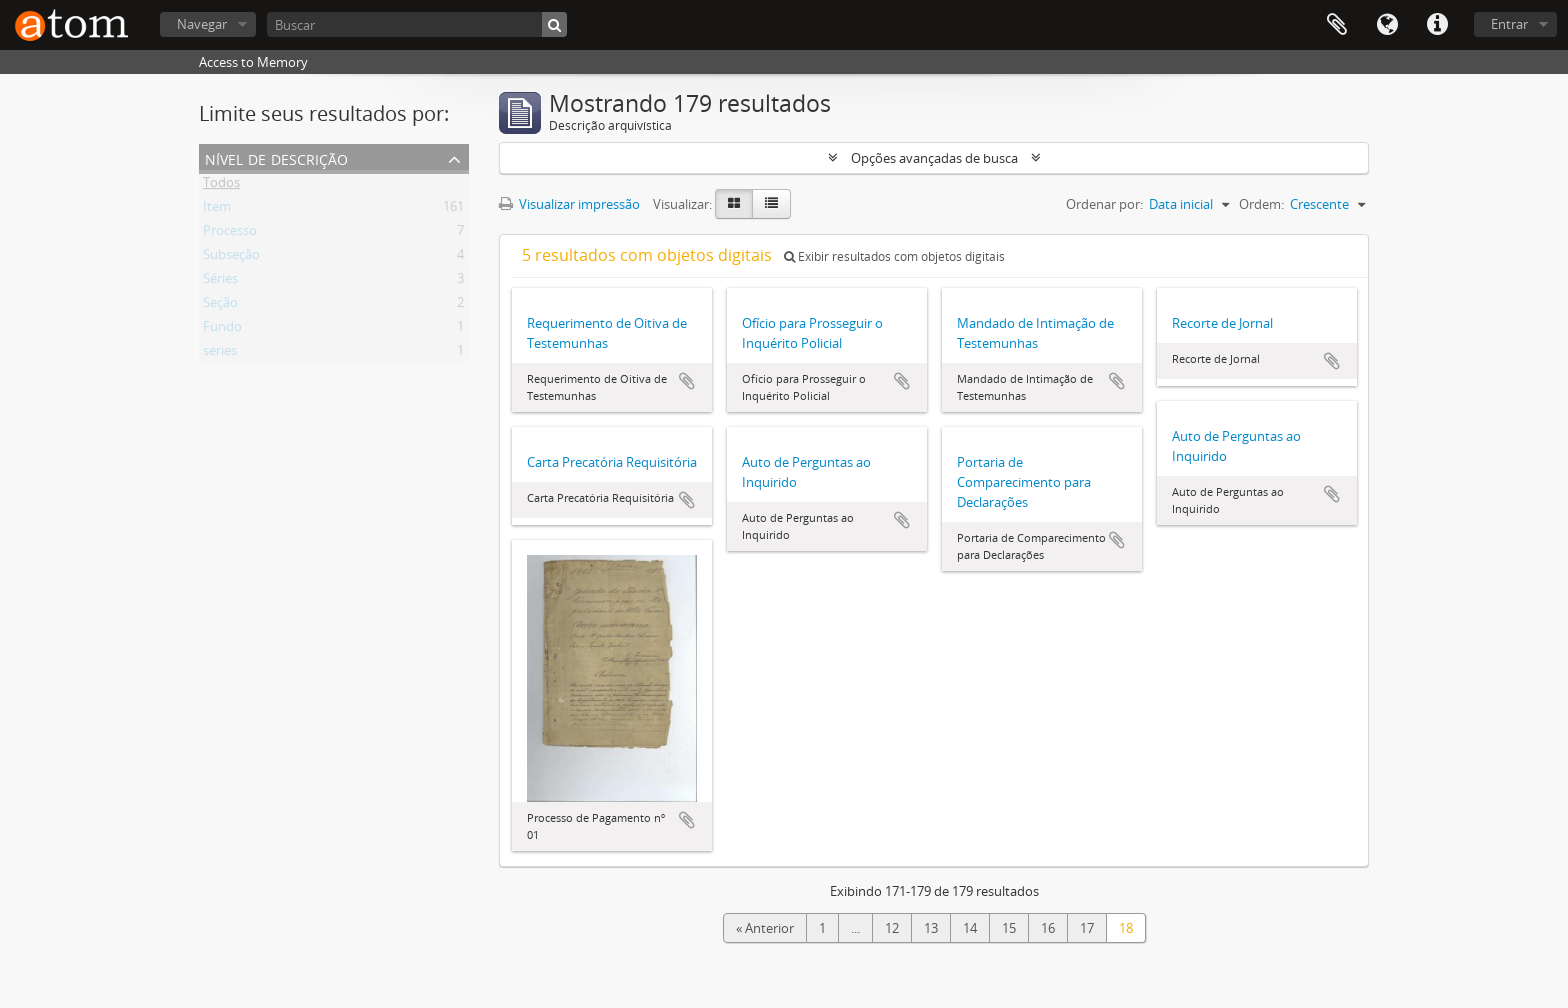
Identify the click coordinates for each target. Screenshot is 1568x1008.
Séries (220, 282)
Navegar (202, 24)
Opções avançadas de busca (934, 158)
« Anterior (765, 928)
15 (1009, 928)
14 (970, 928)
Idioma (1387, 25)
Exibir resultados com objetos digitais (894, 256)
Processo (230, 234)
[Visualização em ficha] (734, 204)
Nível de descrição (276, 157)
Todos (221, 186)
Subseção (231, 258)
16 (1048, 928)
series (220, 354)
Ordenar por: (1104, 204)
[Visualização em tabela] (771, 204)
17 (1087, 928)
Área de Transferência (1337, 25)
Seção (220, 306)
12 (892, 928)
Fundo (222, 330)
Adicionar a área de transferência (687, 381)
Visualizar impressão (569, 204)
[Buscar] (417, 24)
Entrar (1509, 24)
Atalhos (1437, 25)
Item (217, 210)
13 (931, 928)
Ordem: (1261, 204)
